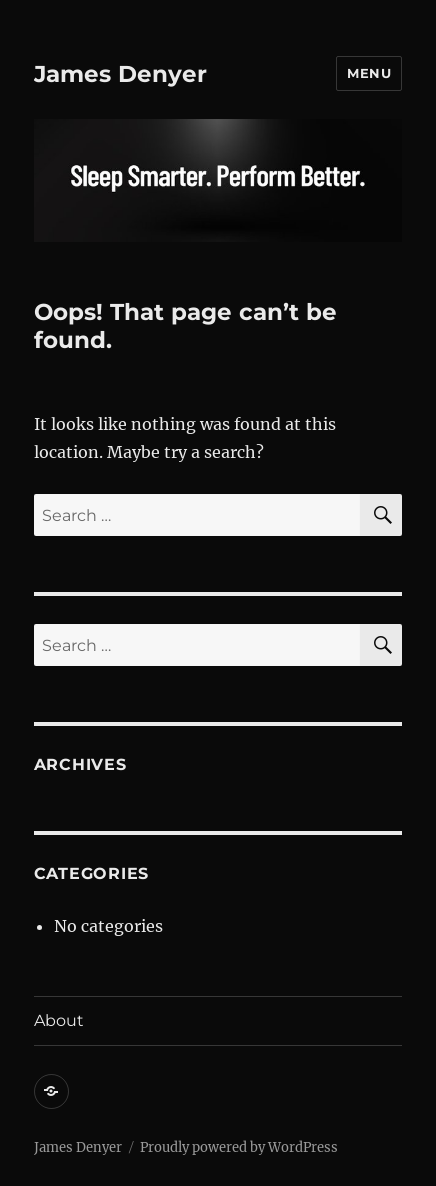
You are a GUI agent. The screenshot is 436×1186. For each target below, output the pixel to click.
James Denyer (120, 74)
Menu (369, 73)
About (59, 1020)
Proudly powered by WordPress (239, 1147)
